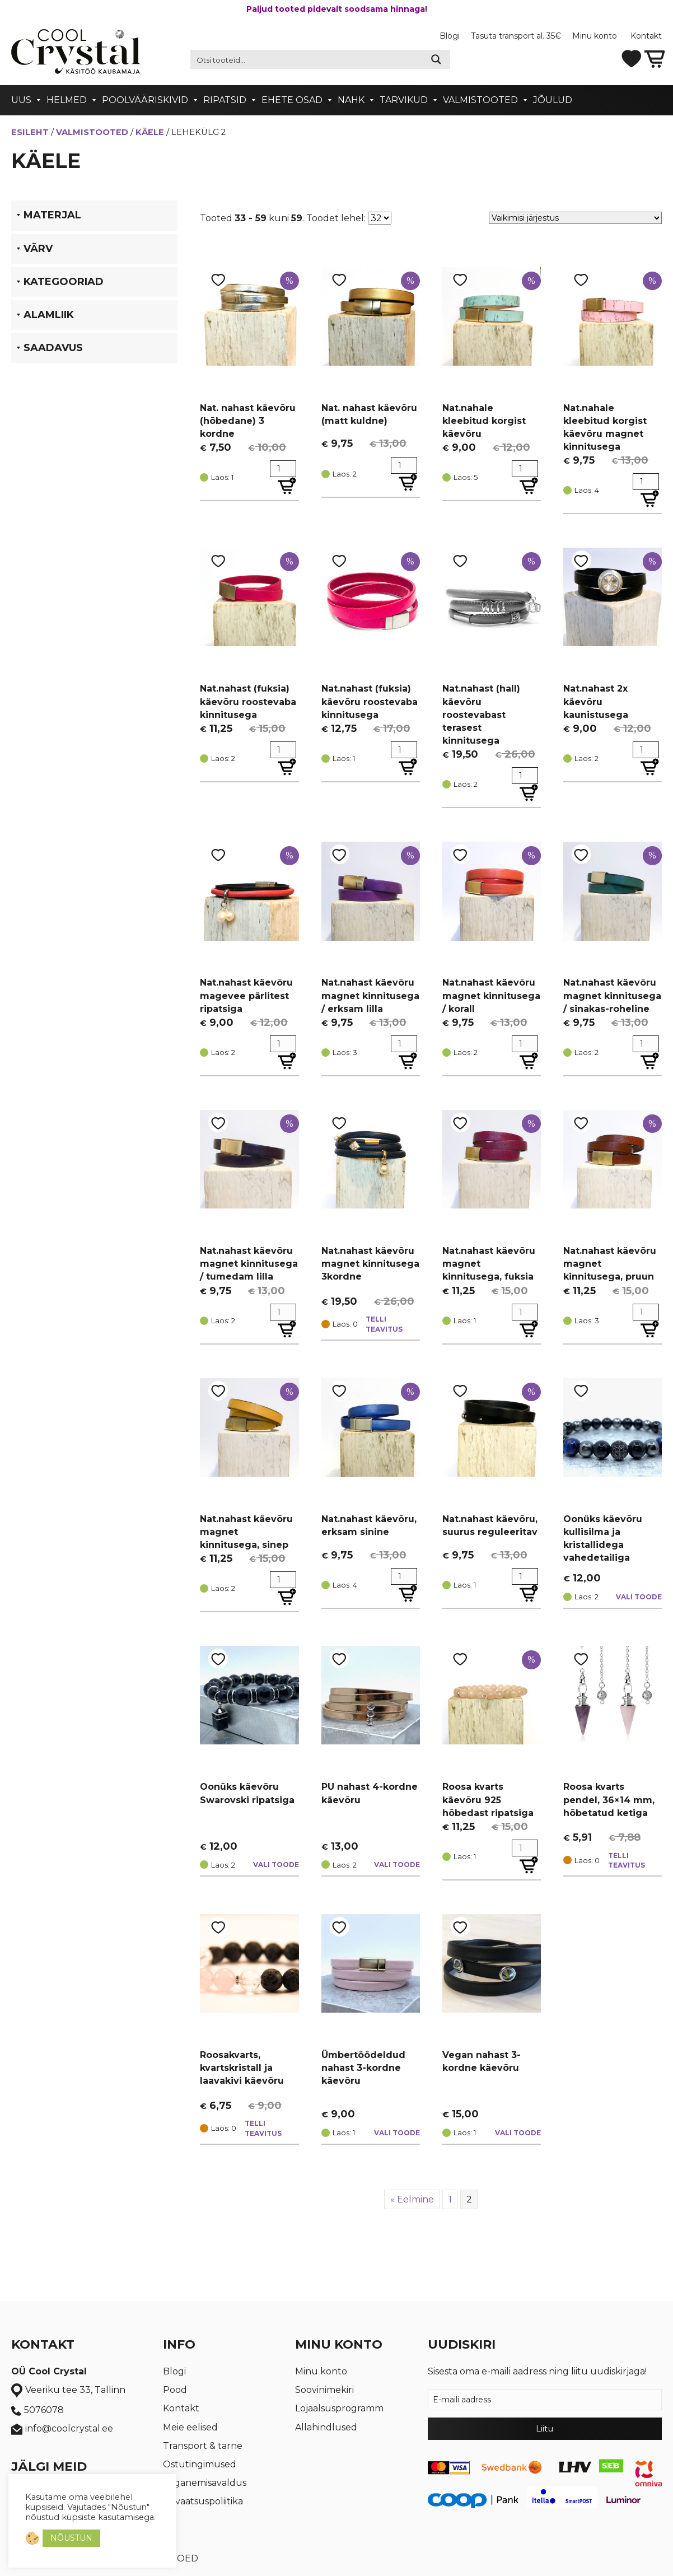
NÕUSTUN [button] (71, 2538)
